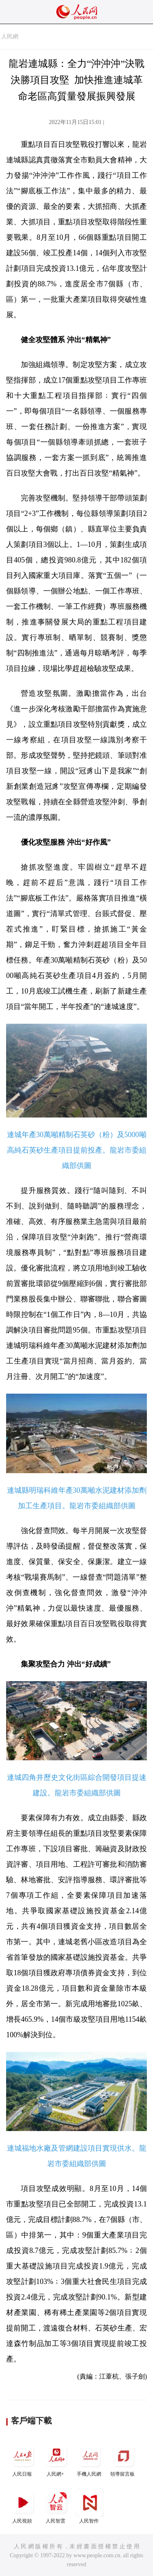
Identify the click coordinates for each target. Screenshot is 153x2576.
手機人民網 (89, 2459)
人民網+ (56, 2459)
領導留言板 (123, 2459)
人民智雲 (56, 2506)
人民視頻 (23, 2506)
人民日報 (23, 2459)
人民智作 (89, 2506)
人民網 (9, 36)
